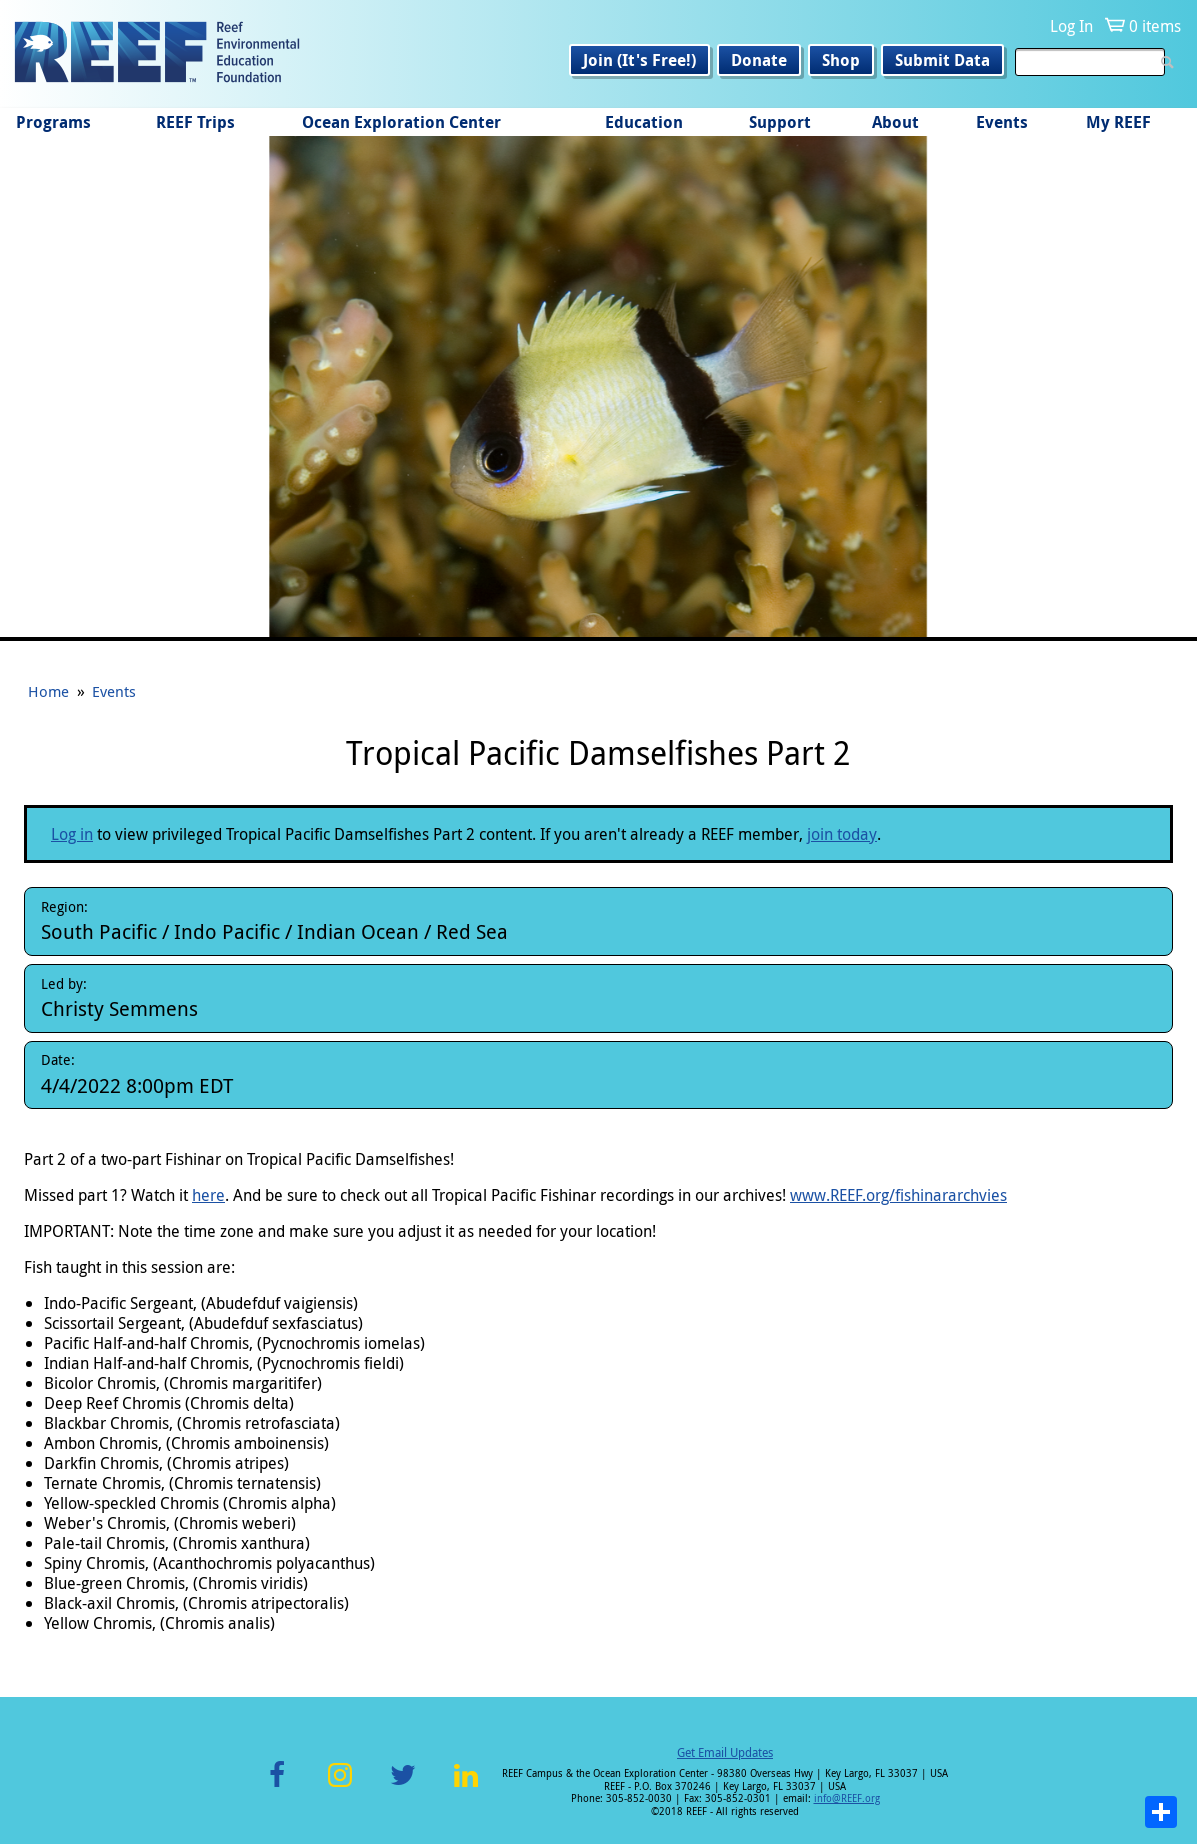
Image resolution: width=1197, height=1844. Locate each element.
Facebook (277, 1786)
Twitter (403, 1786)
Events (1002, 122)
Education (644, 122)
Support (780, 122)
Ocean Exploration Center (401, 122)
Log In (1071, 26)
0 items (1155, 26)
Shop (841, 60)
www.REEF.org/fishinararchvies (898, 1195)
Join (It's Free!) (639, 60)
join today (842, 834)
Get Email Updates (725, 1752)
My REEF (1118, 122)
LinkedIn (466, 1786)
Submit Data (942, 60)
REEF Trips (195, 122)
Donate (759, 60)
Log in (72, 834)
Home (48, 691)
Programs (53, 122)
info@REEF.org (847, 1798)
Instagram (340, 1786)
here (208, 1195)
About (895, 122)
